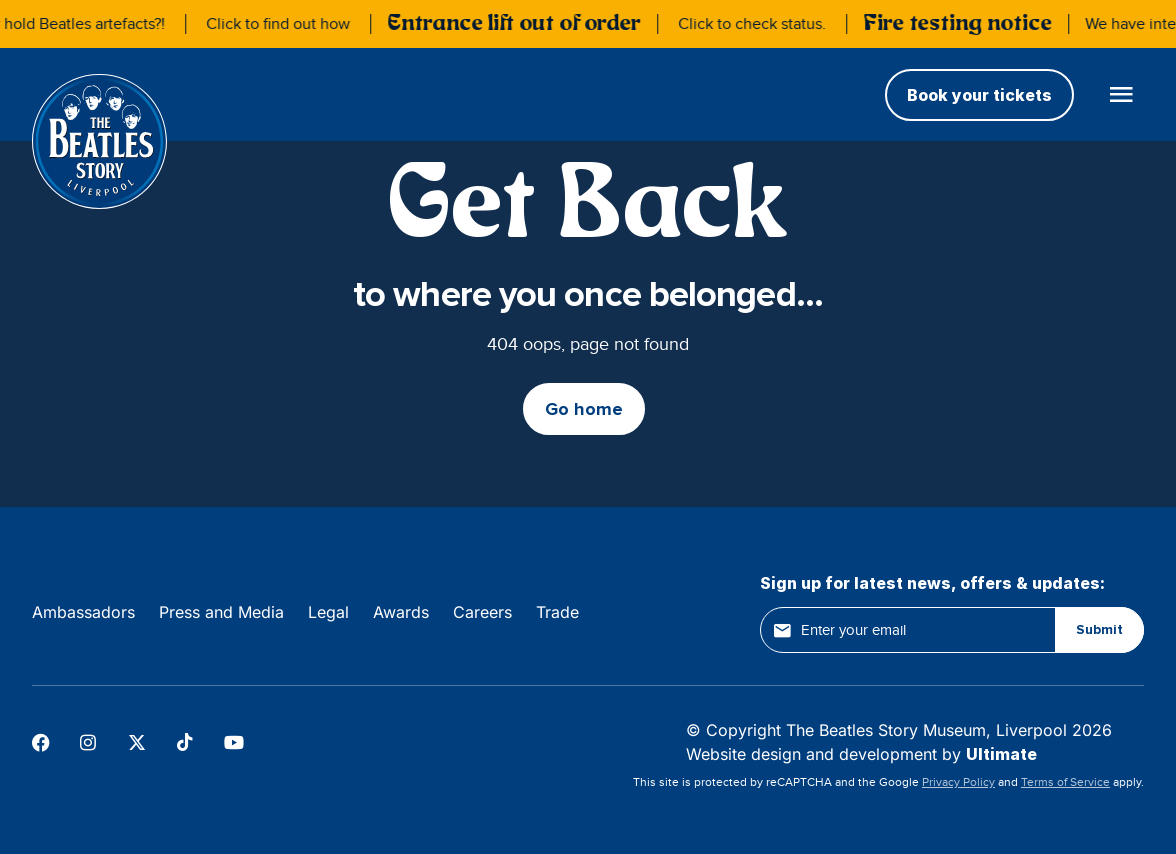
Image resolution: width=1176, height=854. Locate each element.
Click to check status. (756, 24)
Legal (328, 612)
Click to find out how (282, 24)
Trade (557, 612)
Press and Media (221, 612)
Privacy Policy (958, 782)
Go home (584, 409)
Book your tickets (979, 95)
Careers (482, 612)
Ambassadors (83, 612)
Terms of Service (1065, 782)
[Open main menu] (1121, 94)
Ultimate (1001, 754)
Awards (401, 612)
